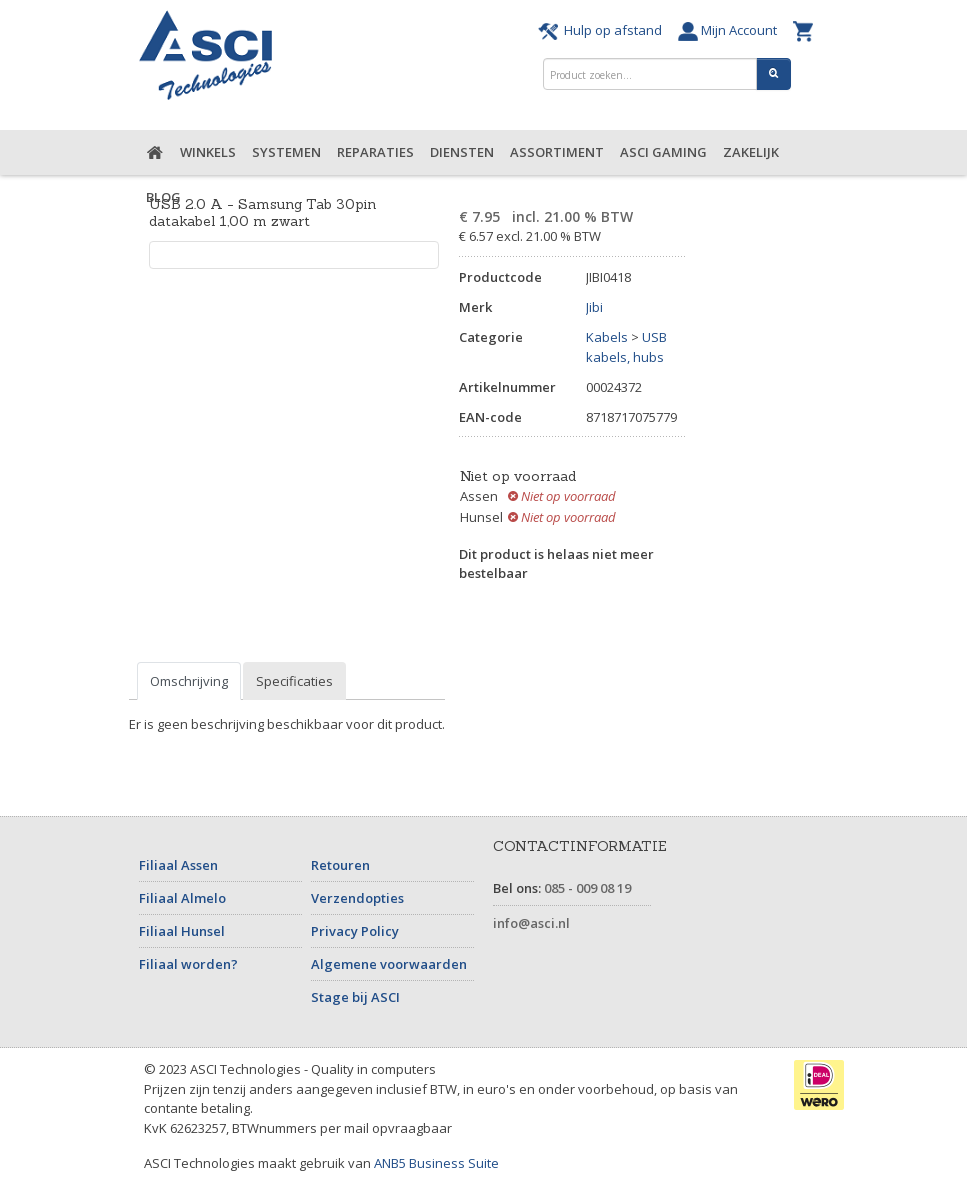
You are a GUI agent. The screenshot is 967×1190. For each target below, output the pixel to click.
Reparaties (375, 152)
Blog (163, 197)
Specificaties (294, 681)
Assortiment (557, 152)
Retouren (340, 865)
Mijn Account (730, 30)
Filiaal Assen (178, 865)
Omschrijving (189, 681)
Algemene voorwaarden (389, 964)
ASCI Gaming (663, 152)
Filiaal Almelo (182, 898)
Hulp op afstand (603, 30)
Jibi (594, 307)
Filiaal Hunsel (182, 931)
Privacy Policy (355, 931)
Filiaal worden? (188, 964)
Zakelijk (751, 152)
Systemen (286, 152)
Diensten (462, 152)
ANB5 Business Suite (436, 1163)
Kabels (607, 337)
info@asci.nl (531, 923)
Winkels (208, 152)
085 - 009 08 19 (587, 888)
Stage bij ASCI (355, 997)
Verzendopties (357, 898)
